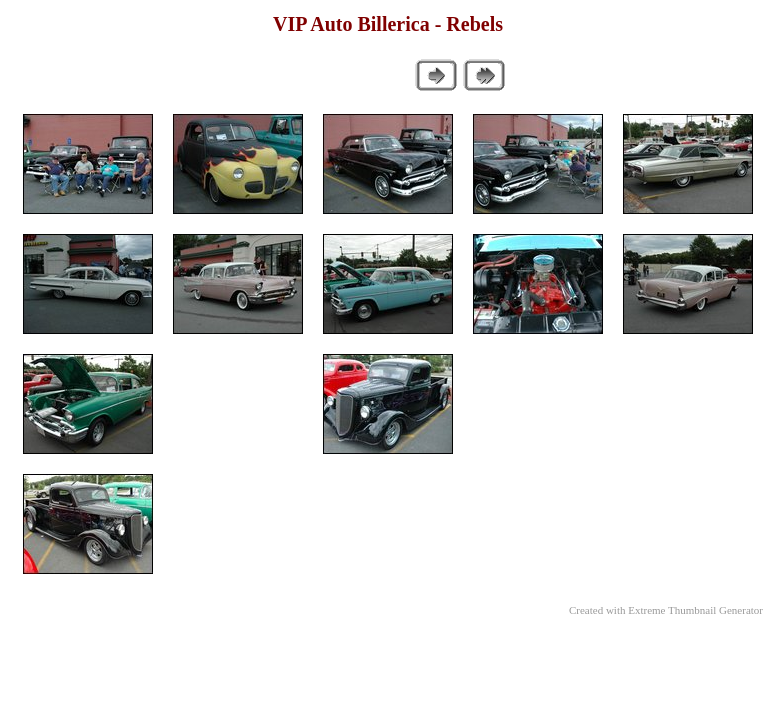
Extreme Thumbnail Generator (695, 610)
